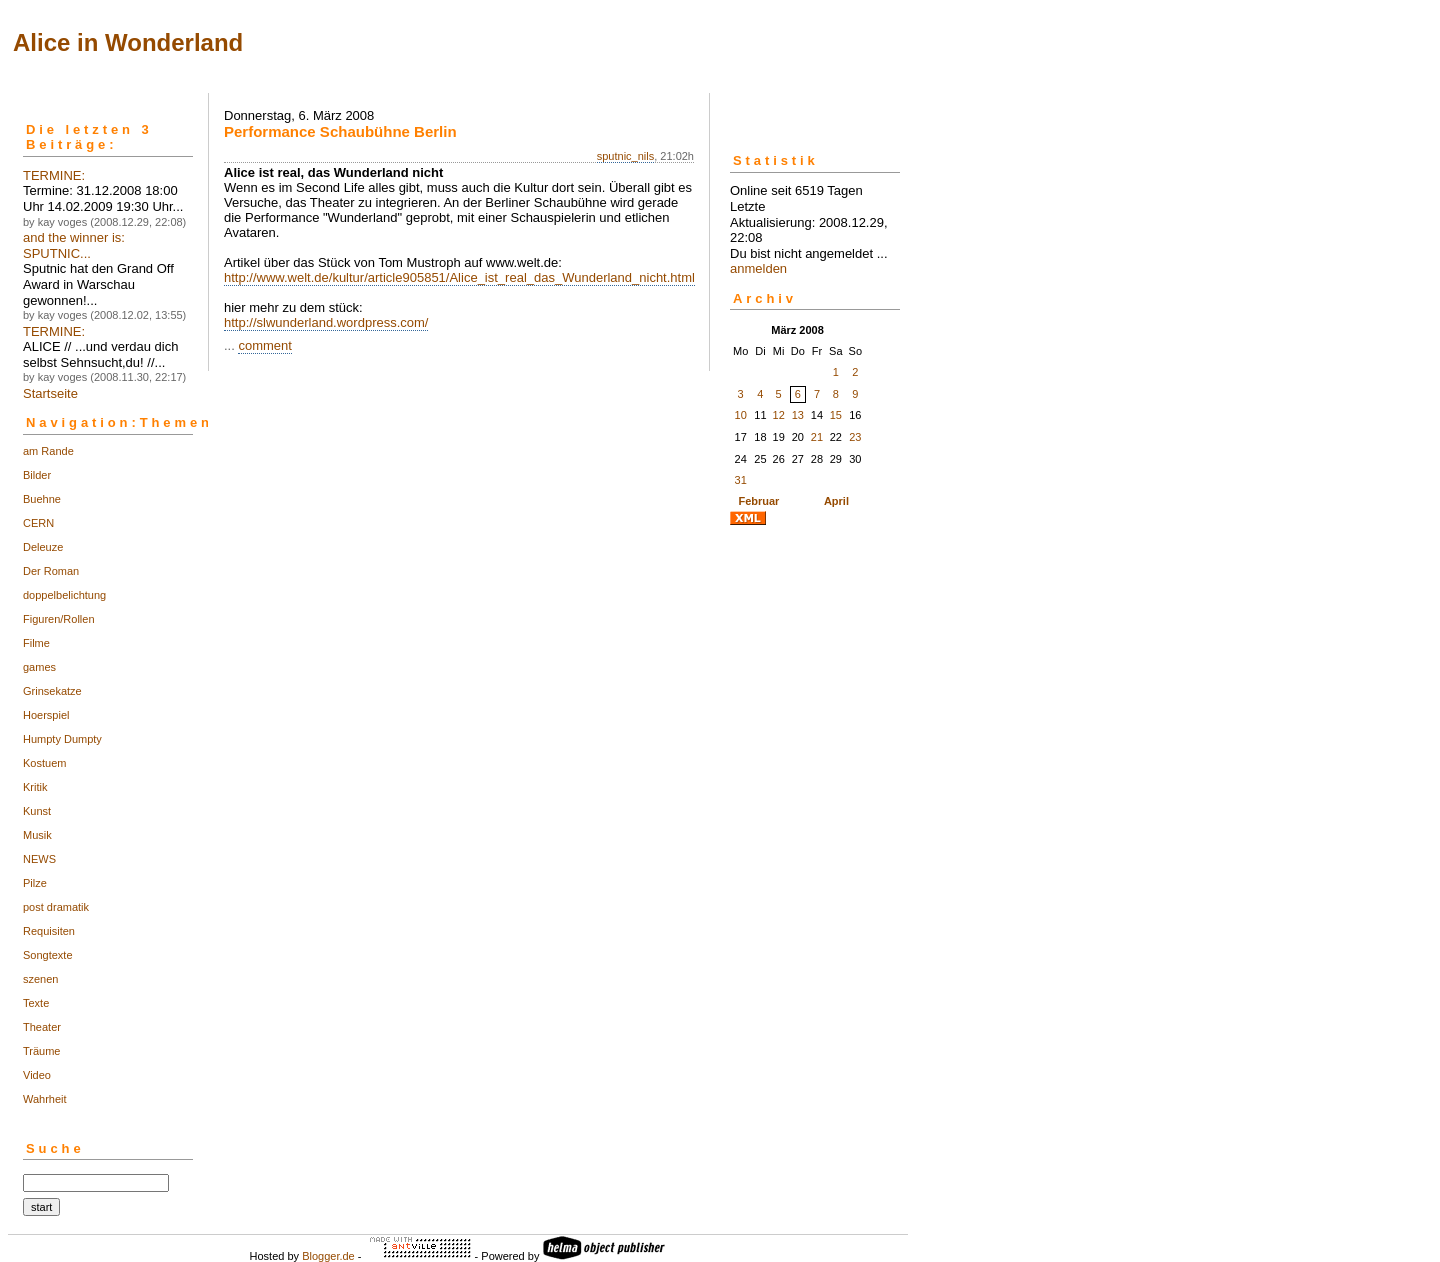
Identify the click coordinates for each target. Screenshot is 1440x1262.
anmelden (758, 268)
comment (264, 345)
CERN (38, 523)
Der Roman (51, 571)
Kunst (37, 811)
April (836, 501)
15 (836, 415)
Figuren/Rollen (59, 619)
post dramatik (56, 907)
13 (798, 415)
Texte (36, 1003)
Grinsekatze (52, 691)
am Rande (48, 451)
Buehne (42, 499)
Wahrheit (45, 1099)
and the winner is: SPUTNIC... (74, 245)
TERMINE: (54, 175)
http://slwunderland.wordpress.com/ (326, 322)
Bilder (37, 475)
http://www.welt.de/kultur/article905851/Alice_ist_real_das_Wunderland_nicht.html (459, 277)
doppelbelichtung (64, 595)
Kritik (35, 787)
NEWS (39, 859)
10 (741, 415)
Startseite (50, 393)
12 (779, 415)
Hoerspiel (46, 715)
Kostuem (44, 763)
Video (37, 1075)
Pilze (35, 883)
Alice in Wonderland (128, 42)
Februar (758, 501)
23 (855, 437)
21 (817, 437)
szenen (40, 979)
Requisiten (49, 931)
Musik (37, 835)
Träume (42, 1051)
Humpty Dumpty (62, 739)
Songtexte (48, 955)
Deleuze (43, 547)
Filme (36, 643)
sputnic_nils (625, 156)
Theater (42, 1027)
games (39, 667)
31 (741, 480)
